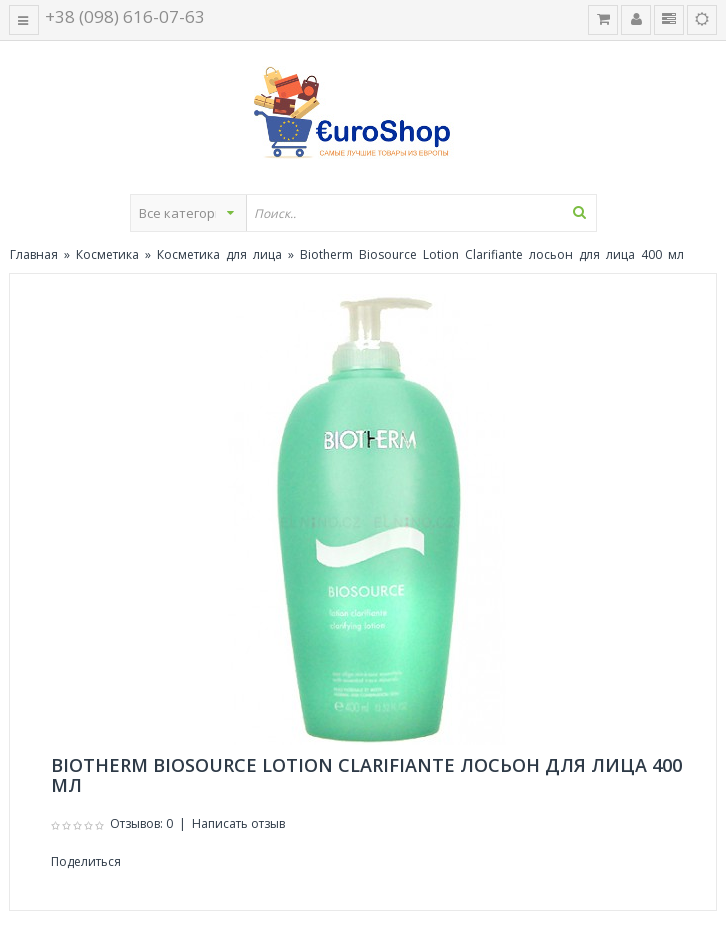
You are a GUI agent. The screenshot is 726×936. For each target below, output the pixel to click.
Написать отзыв (238, 823)
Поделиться (86, 861)
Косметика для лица (219, 254)
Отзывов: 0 (141, 823)
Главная (34, 254)
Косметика (107, 254)
